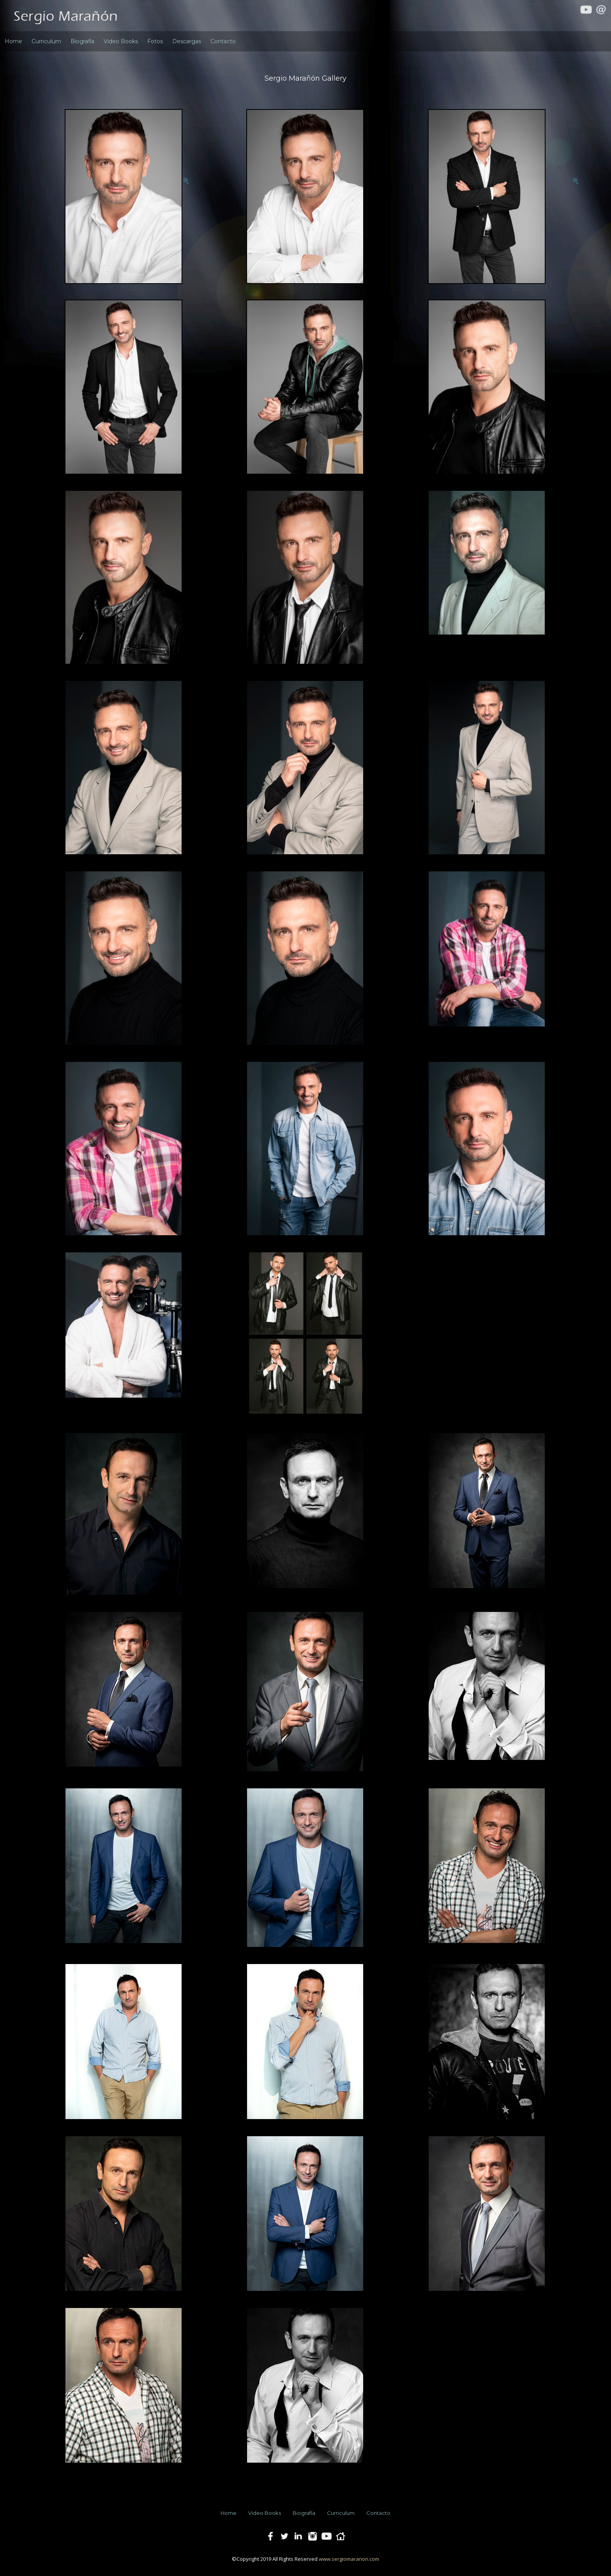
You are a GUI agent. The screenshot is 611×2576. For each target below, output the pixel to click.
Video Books (121, 41)
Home (13, 41)
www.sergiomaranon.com (349, 2558)
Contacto (223, 41)
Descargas (186, 41)
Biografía (82, 41)
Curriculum (46, 41)
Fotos (155, 41)
